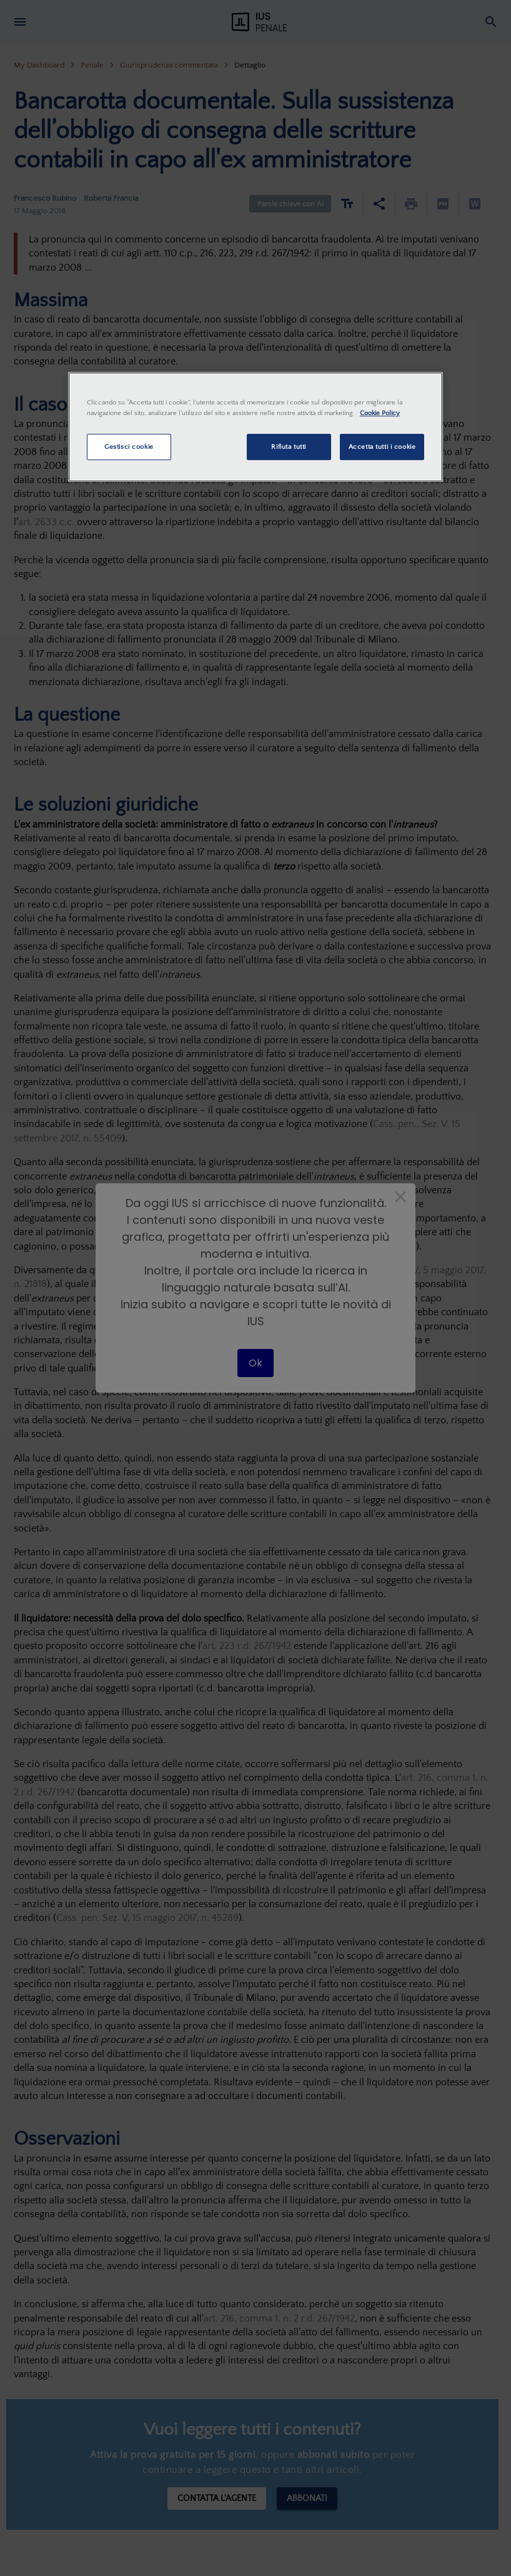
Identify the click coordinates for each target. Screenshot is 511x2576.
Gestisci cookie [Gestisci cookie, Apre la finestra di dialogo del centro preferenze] (129, 447)
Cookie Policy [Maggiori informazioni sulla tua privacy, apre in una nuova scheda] (380, 413)
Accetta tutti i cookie (382, 447)
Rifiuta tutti (288, 447)
